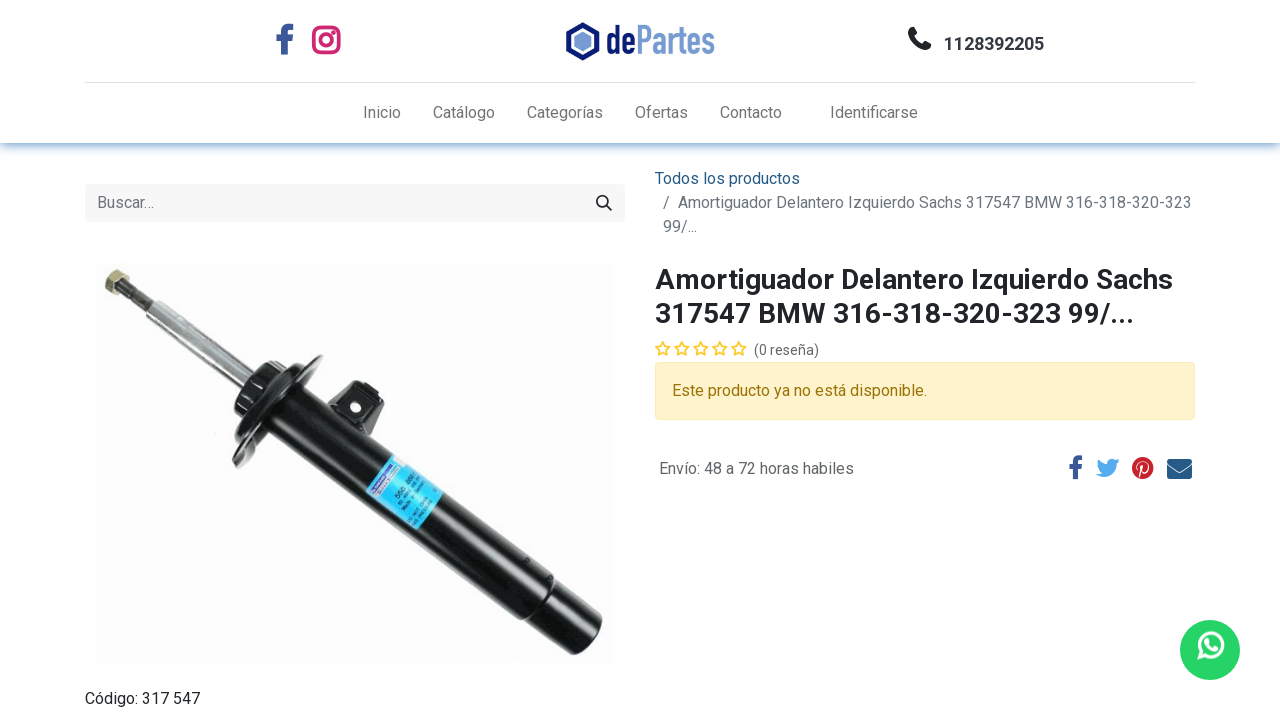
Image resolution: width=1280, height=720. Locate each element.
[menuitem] (382, 113)
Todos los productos (727, 178)
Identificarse (874, 112)
